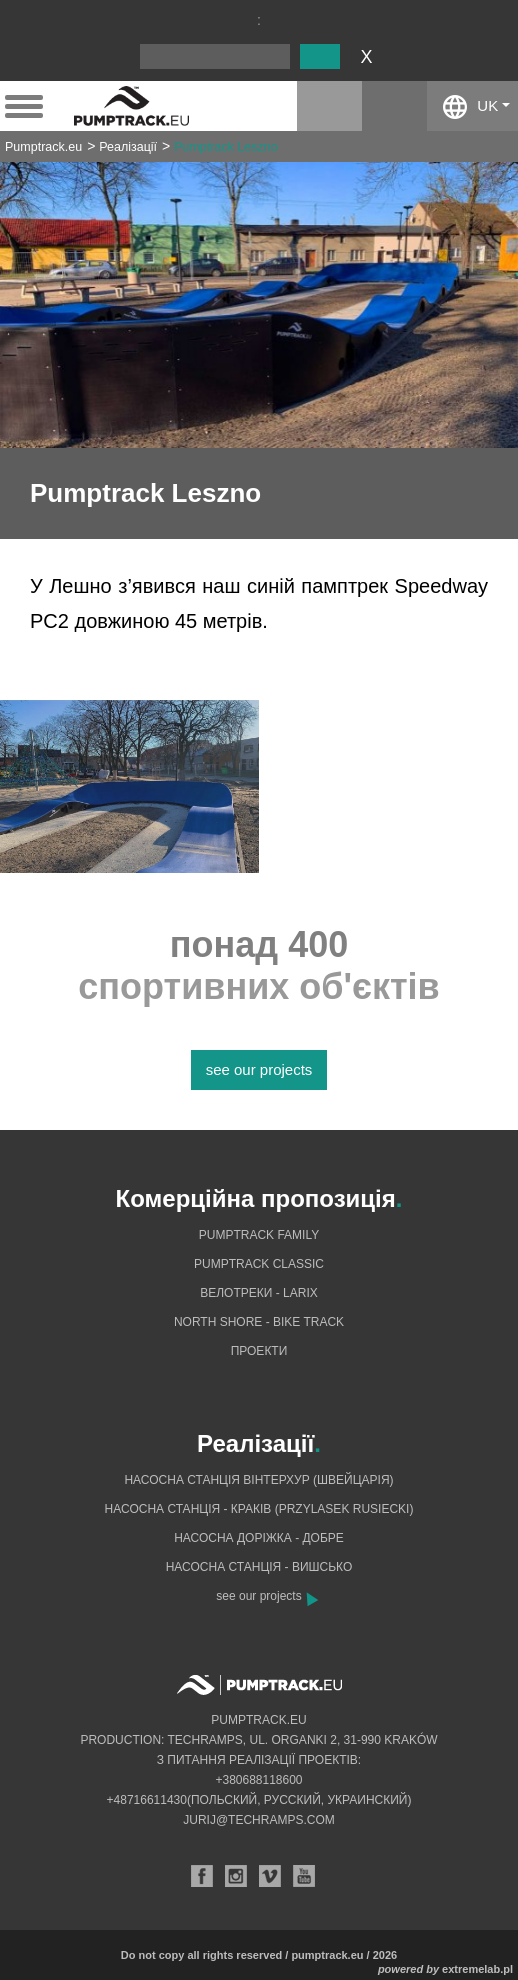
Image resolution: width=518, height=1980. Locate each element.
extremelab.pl (477, 1969)
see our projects (259, 1069)
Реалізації (128, 147)
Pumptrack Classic (259, 1264)
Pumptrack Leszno (226, 147)
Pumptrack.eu (43, 147)
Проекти (259, 1351)
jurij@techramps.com (259, 1820)
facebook (394, 106)
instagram (329, 106)
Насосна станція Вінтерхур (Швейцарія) (258, 1480)
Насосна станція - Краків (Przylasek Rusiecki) (259, 1509)
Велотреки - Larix (259, 1293)
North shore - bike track (259, 1322)
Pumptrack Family (259, 1235)
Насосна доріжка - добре (259, 1538)
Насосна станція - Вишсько (259, 1567)
